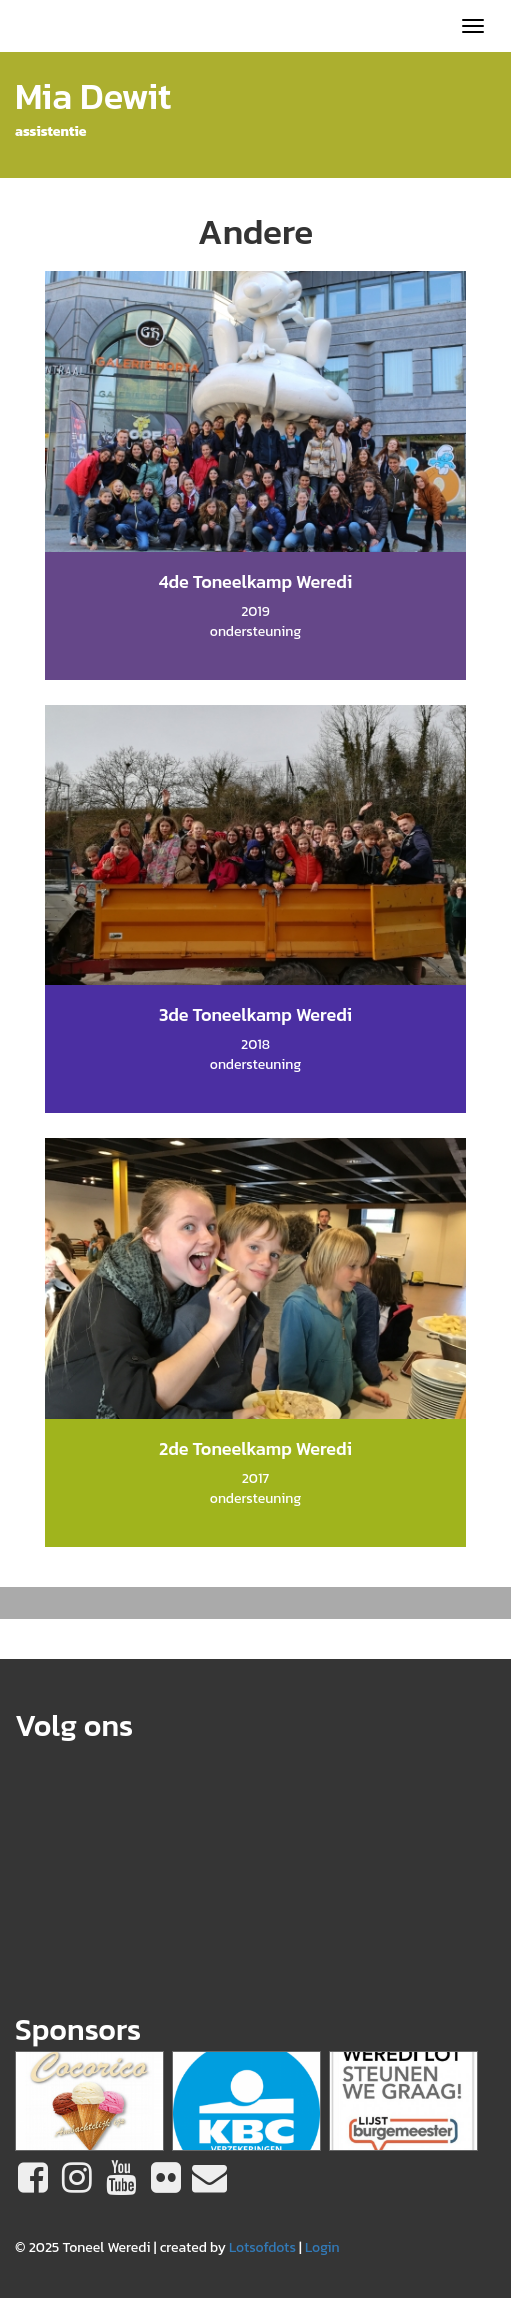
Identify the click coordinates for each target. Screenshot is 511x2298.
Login (322, 2247)
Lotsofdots (262, 2247)
